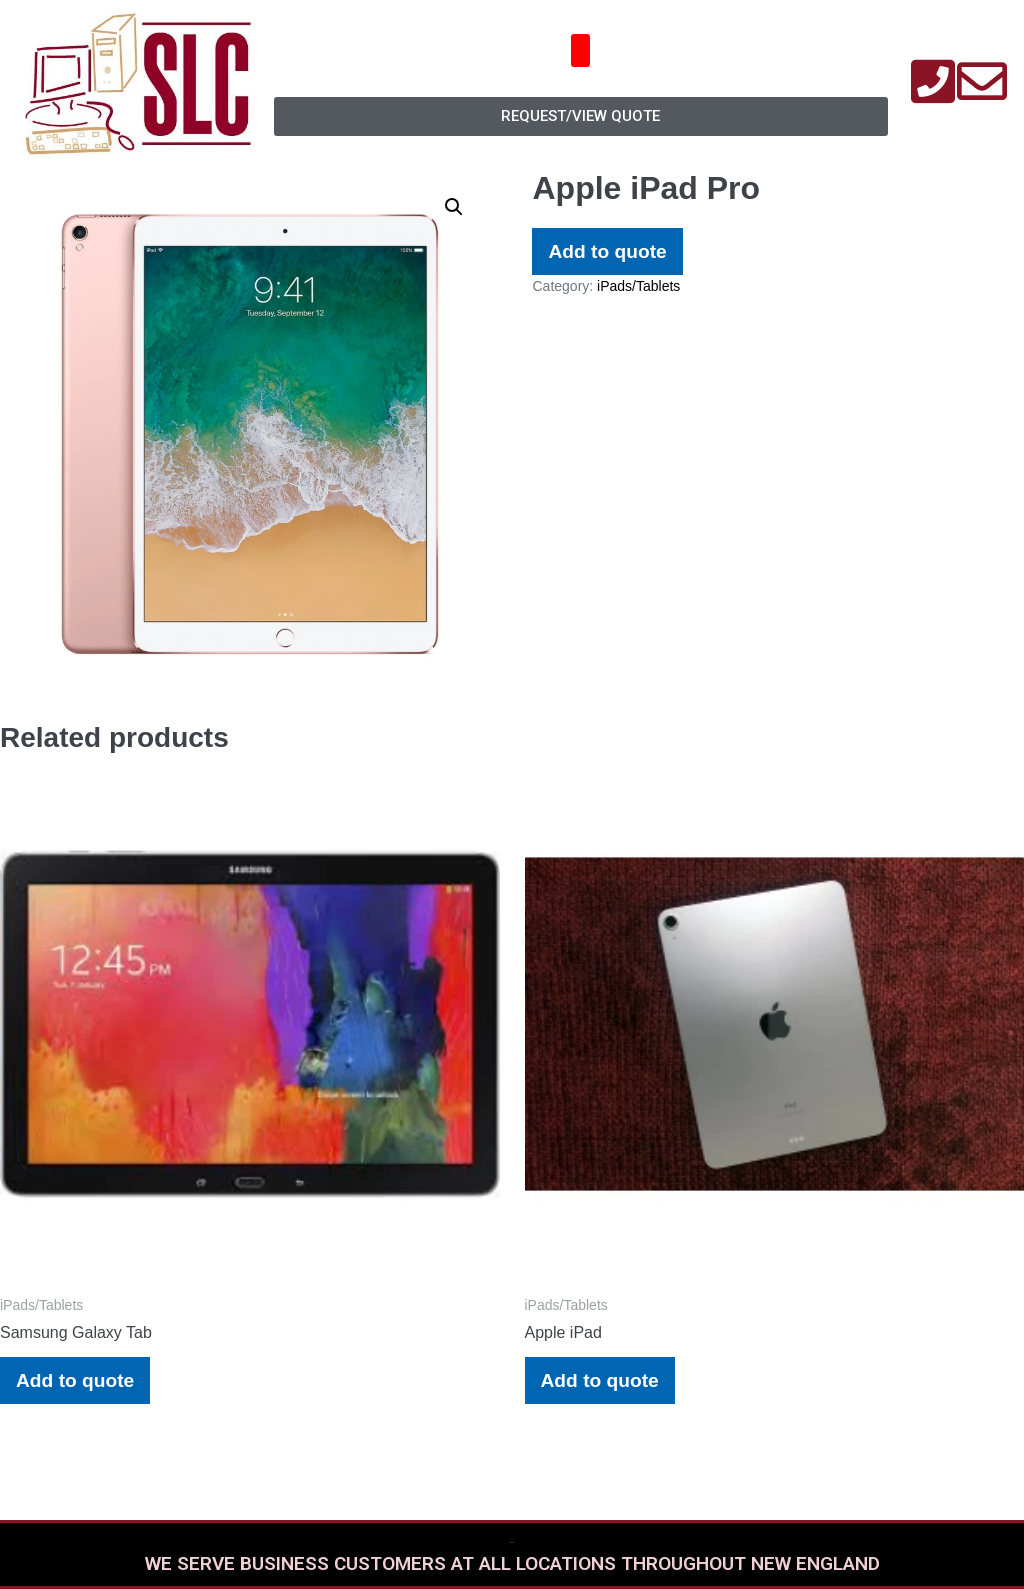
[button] (580, 50)
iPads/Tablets (638, 286)
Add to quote (607, 251)
